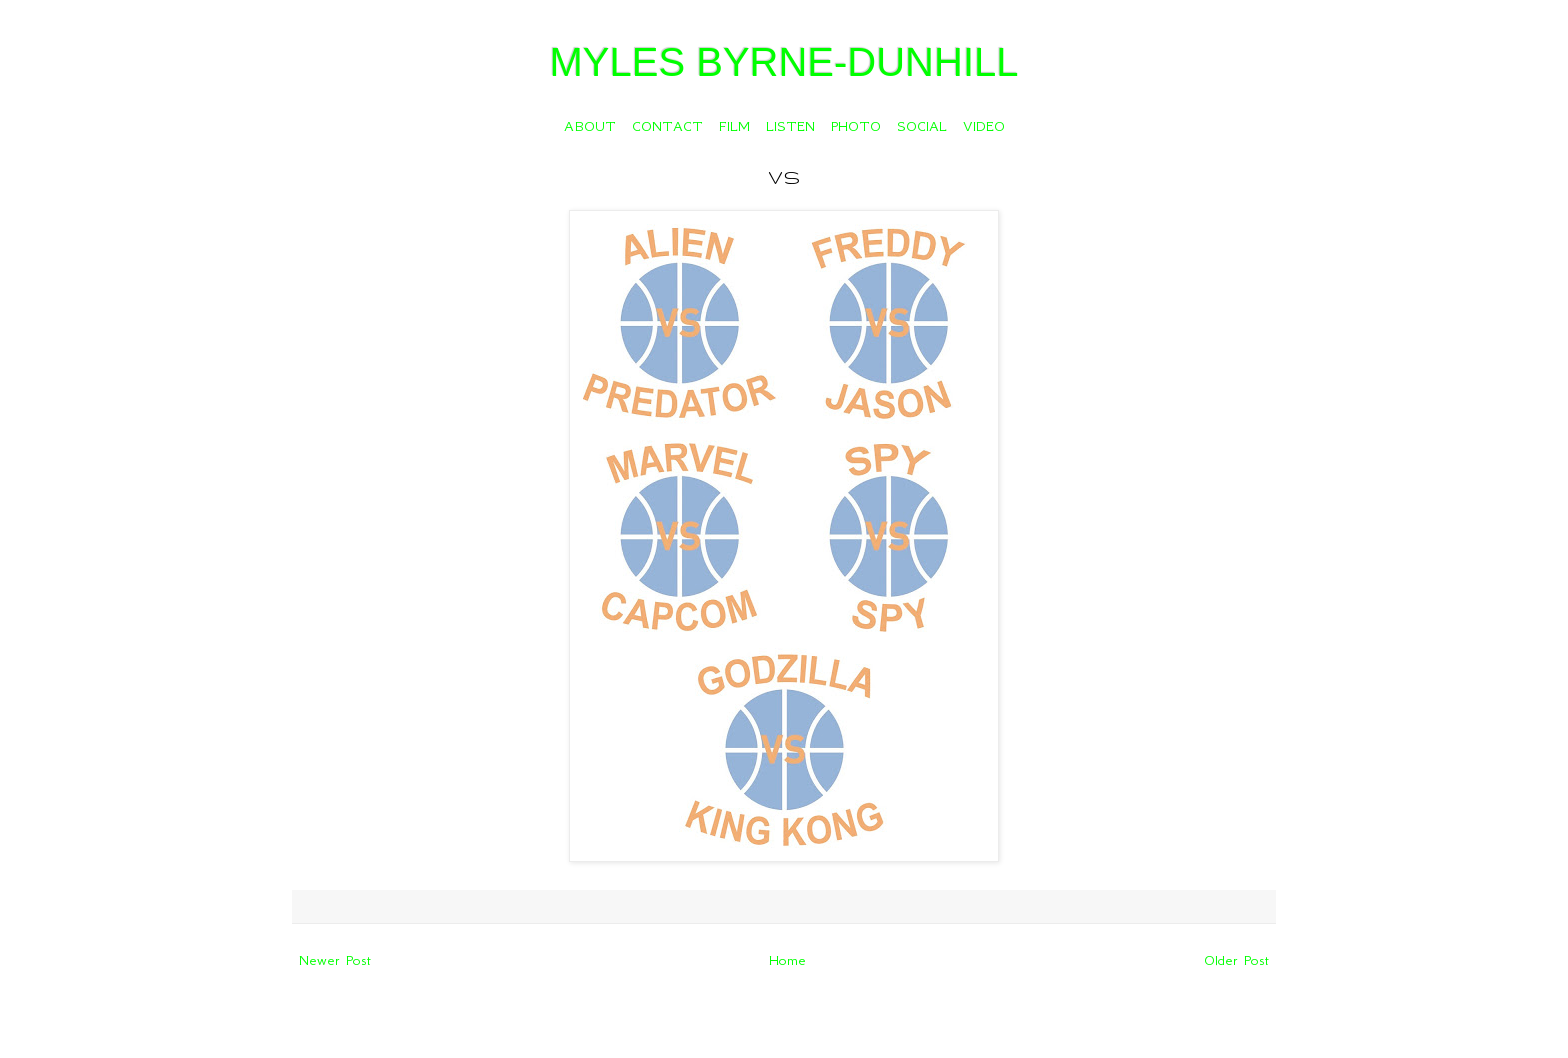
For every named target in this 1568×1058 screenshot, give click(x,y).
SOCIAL (922, 126)
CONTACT (667, 126)
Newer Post (335, 960)
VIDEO (984, 126)
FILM (734, 126)
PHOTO (856, 126)
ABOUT (590, 126)
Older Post (1236, 960)
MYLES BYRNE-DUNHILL (783, 62)
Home (787, 960)
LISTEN (790, 126)
